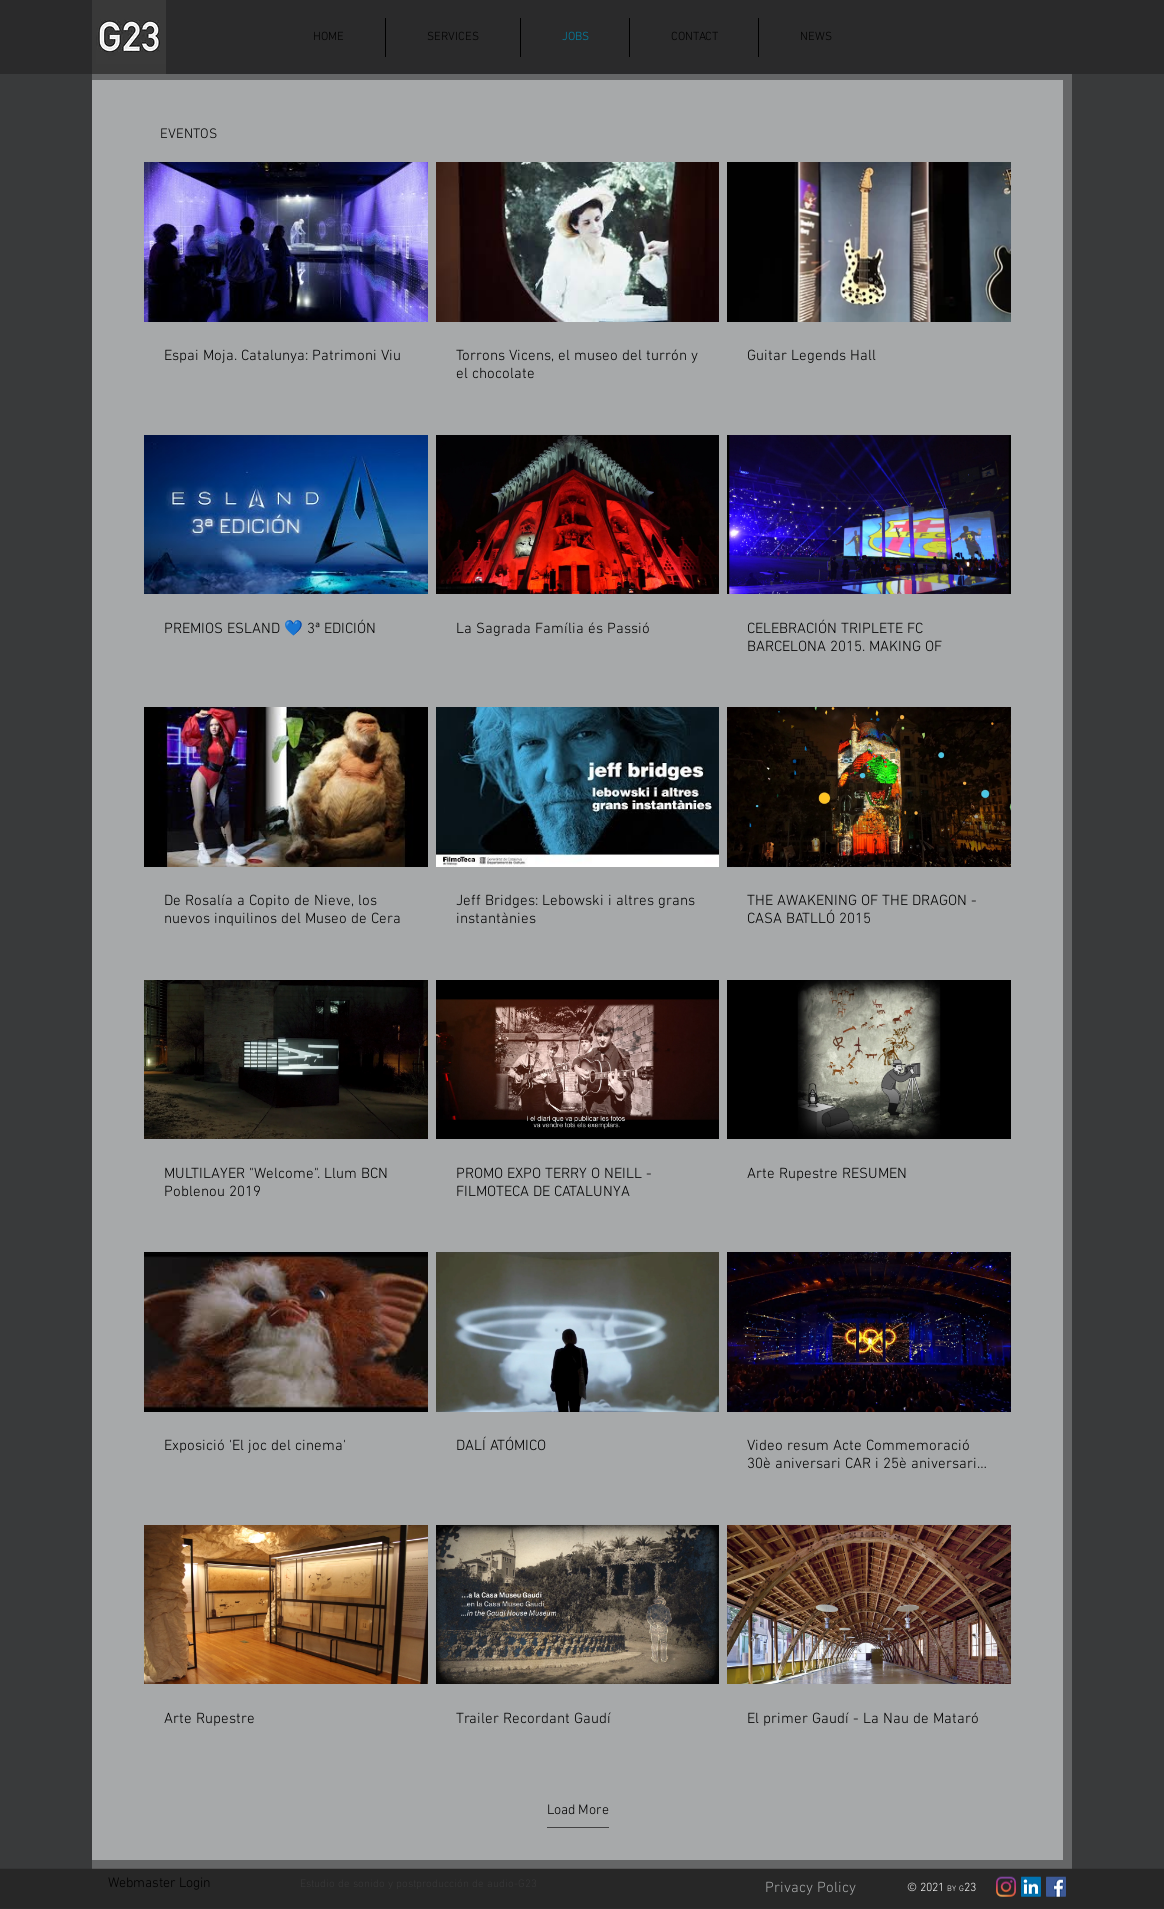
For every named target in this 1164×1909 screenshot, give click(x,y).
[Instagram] (1006, 1887)
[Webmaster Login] (159, 1885)
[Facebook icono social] (1056, 1887)
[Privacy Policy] (810, 1888)
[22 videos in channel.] (577, 954)
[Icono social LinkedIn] (1031, 1887)
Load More (578, 1810)
